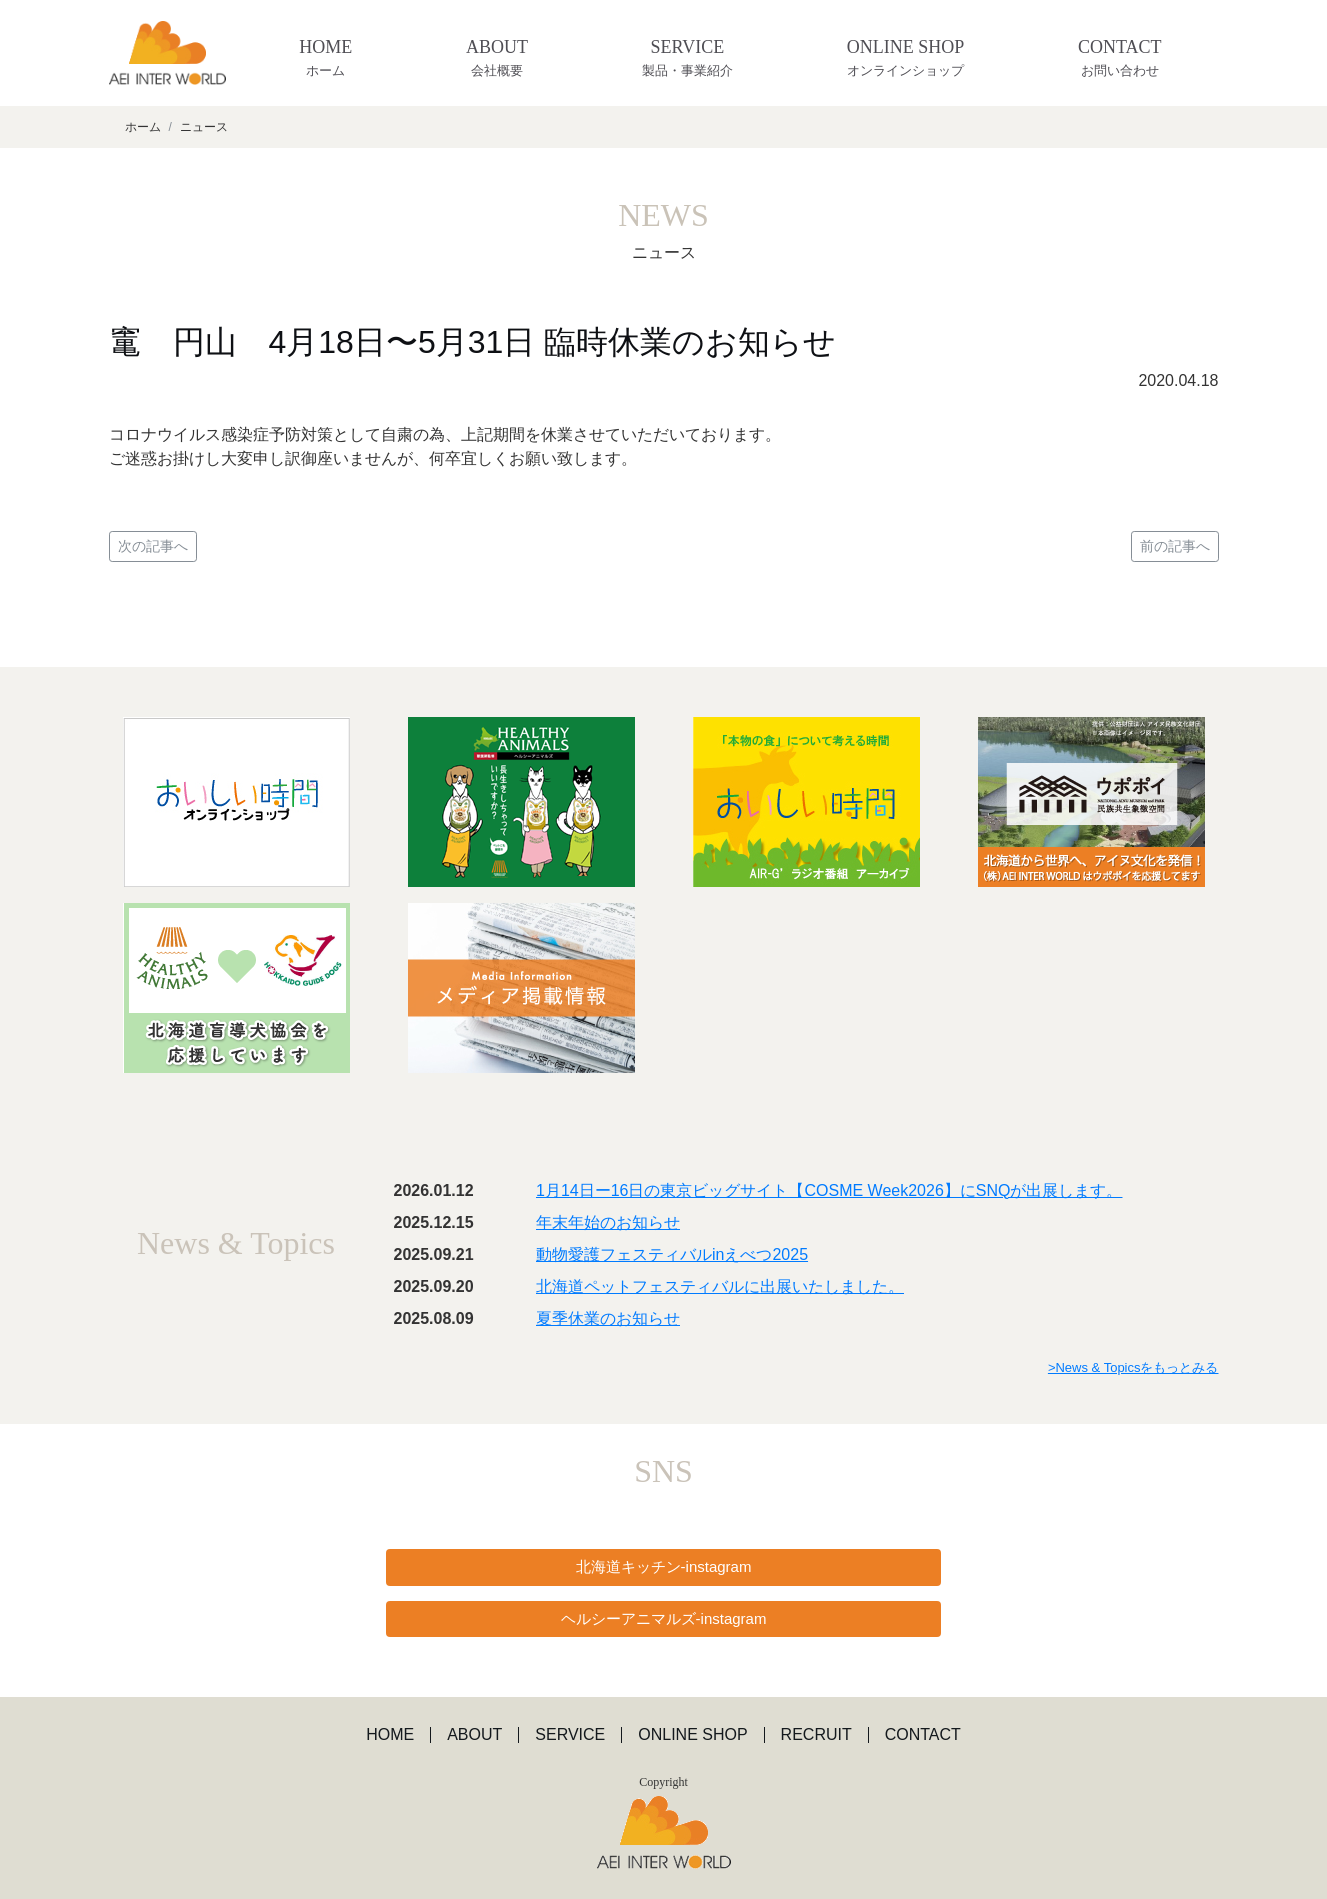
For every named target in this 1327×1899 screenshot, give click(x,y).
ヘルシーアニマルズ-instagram (664, 1618)
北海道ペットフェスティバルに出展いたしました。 (720, 1286)
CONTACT (1119, 59)
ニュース (204, 127)
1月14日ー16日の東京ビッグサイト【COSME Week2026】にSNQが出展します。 (829, 1190)
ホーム (143, 127)
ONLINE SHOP (905, 59)
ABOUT (497, 59)
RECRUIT (816, 1735)
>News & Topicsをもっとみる (1133, 1367)
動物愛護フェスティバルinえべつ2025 (672, 1254)
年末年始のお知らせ (608, 1222)
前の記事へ (1175, 546)
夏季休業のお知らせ (608, 1318)
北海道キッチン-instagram (664, 1566)
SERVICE (687, 59)
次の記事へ (153, 546)
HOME (325, 59)
